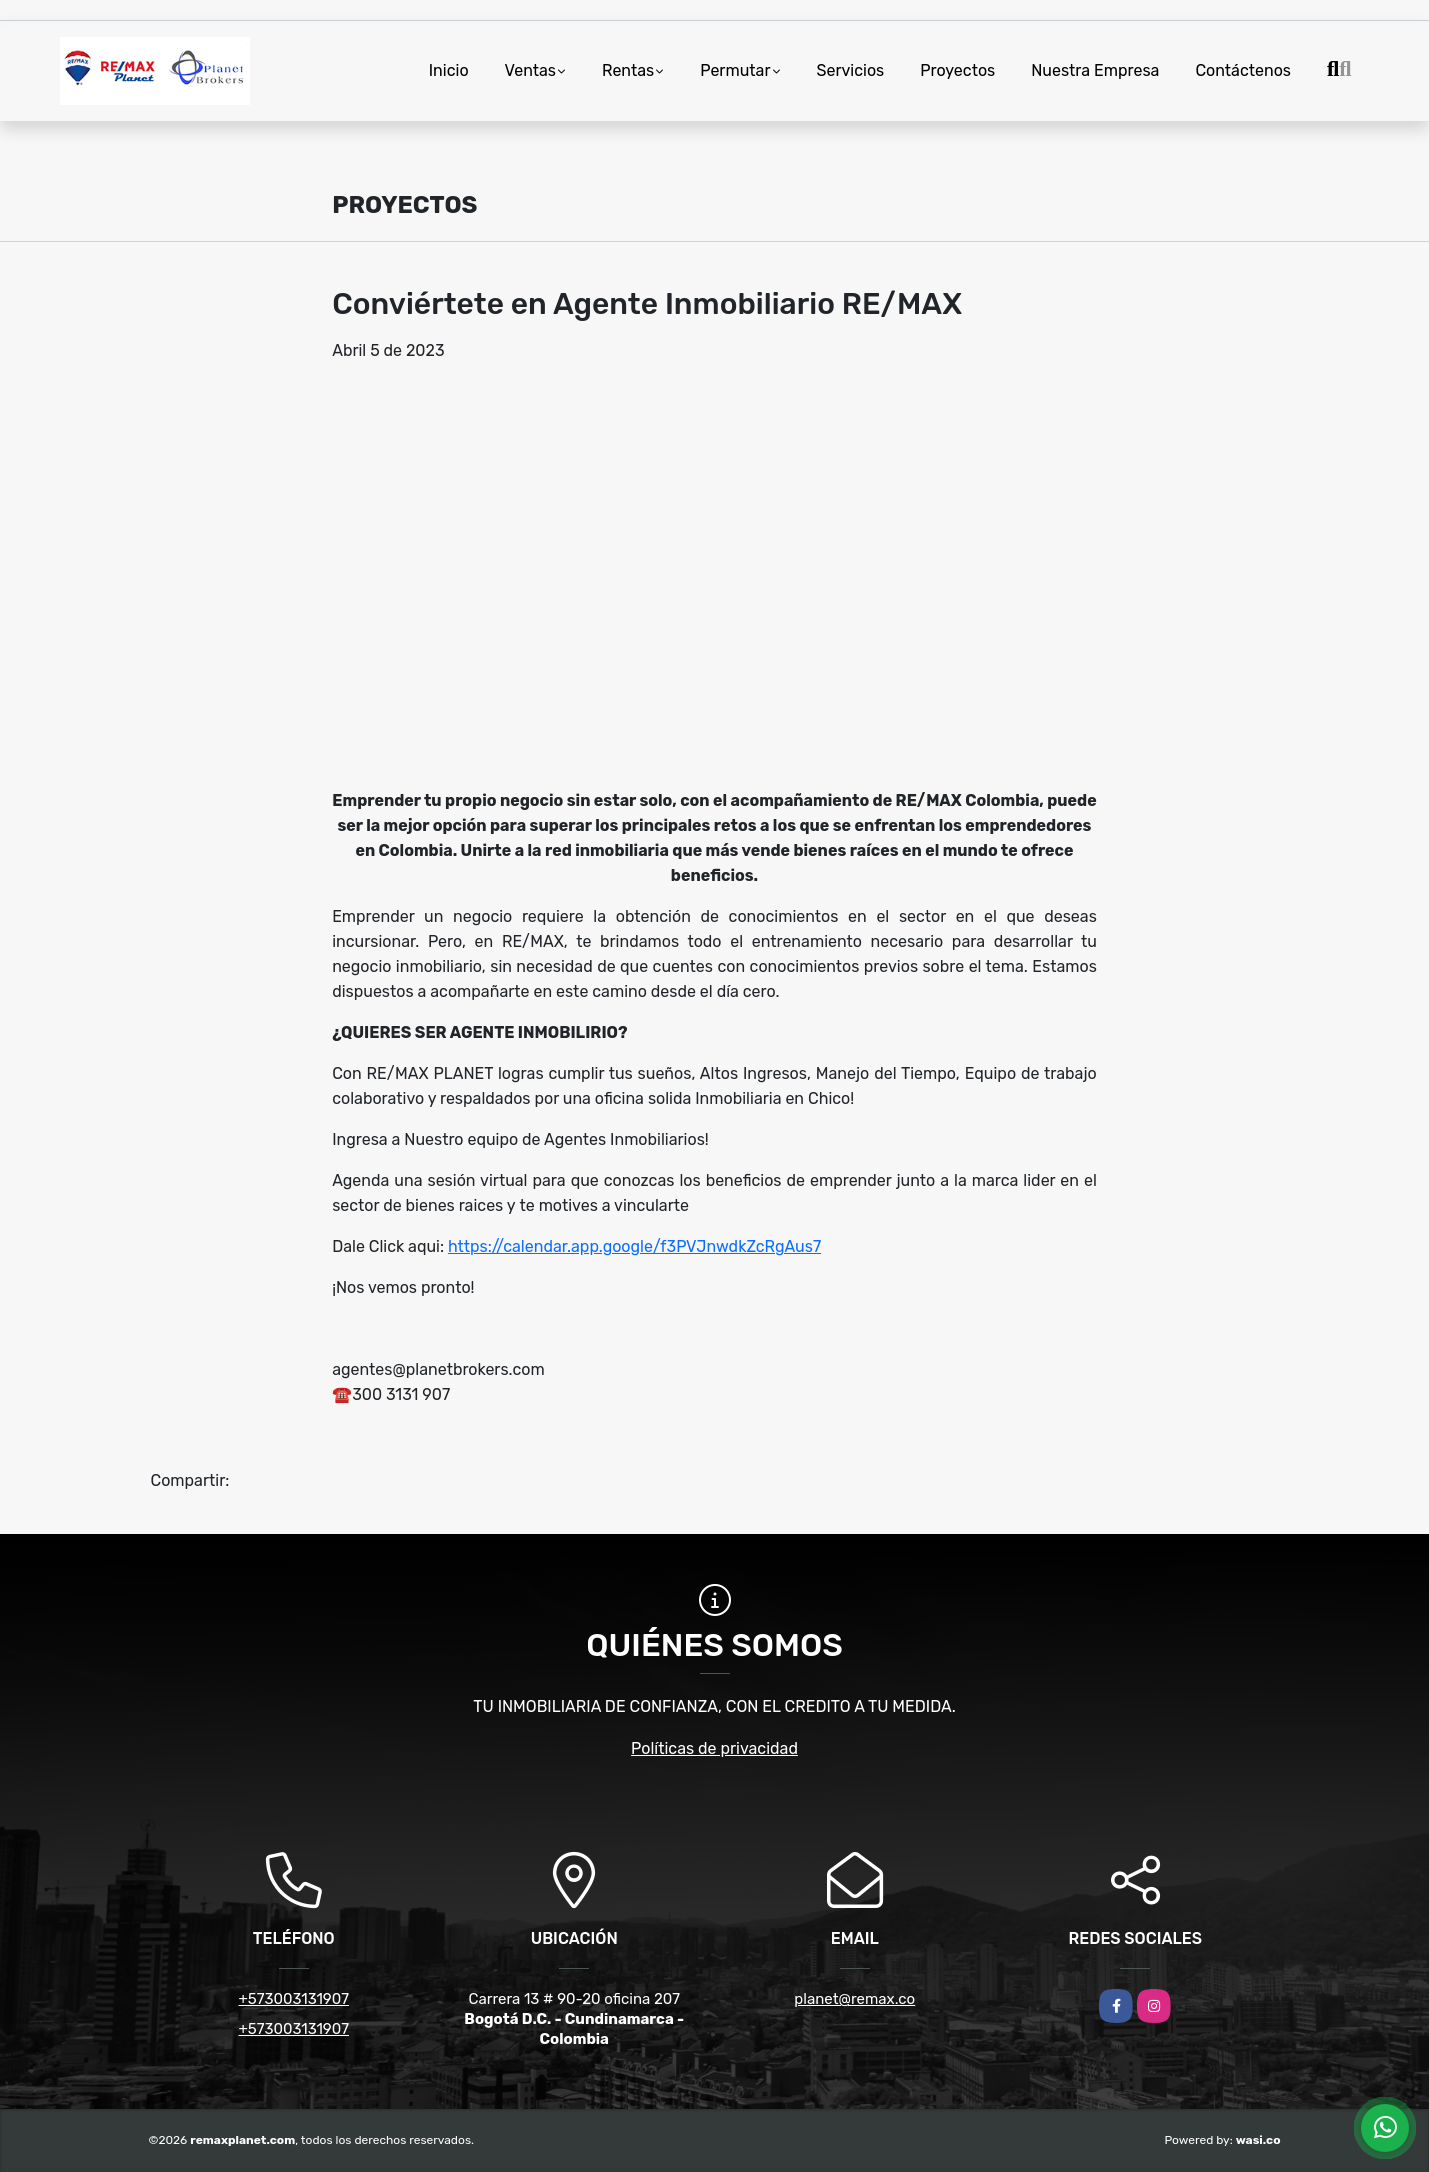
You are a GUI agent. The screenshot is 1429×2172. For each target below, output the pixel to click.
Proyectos (957, 70)
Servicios (851, 70)
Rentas (628, 70)
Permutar (735, 70)
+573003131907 (294, 1999)
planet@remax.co (854, 1999)
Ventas (530, 70)
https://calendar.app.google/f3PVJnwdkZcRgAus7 (634, 1246)
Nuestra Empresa (1095, 70)
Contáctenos (1243, 70)
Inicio (449, 70)
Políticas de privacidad (714, 1748)
